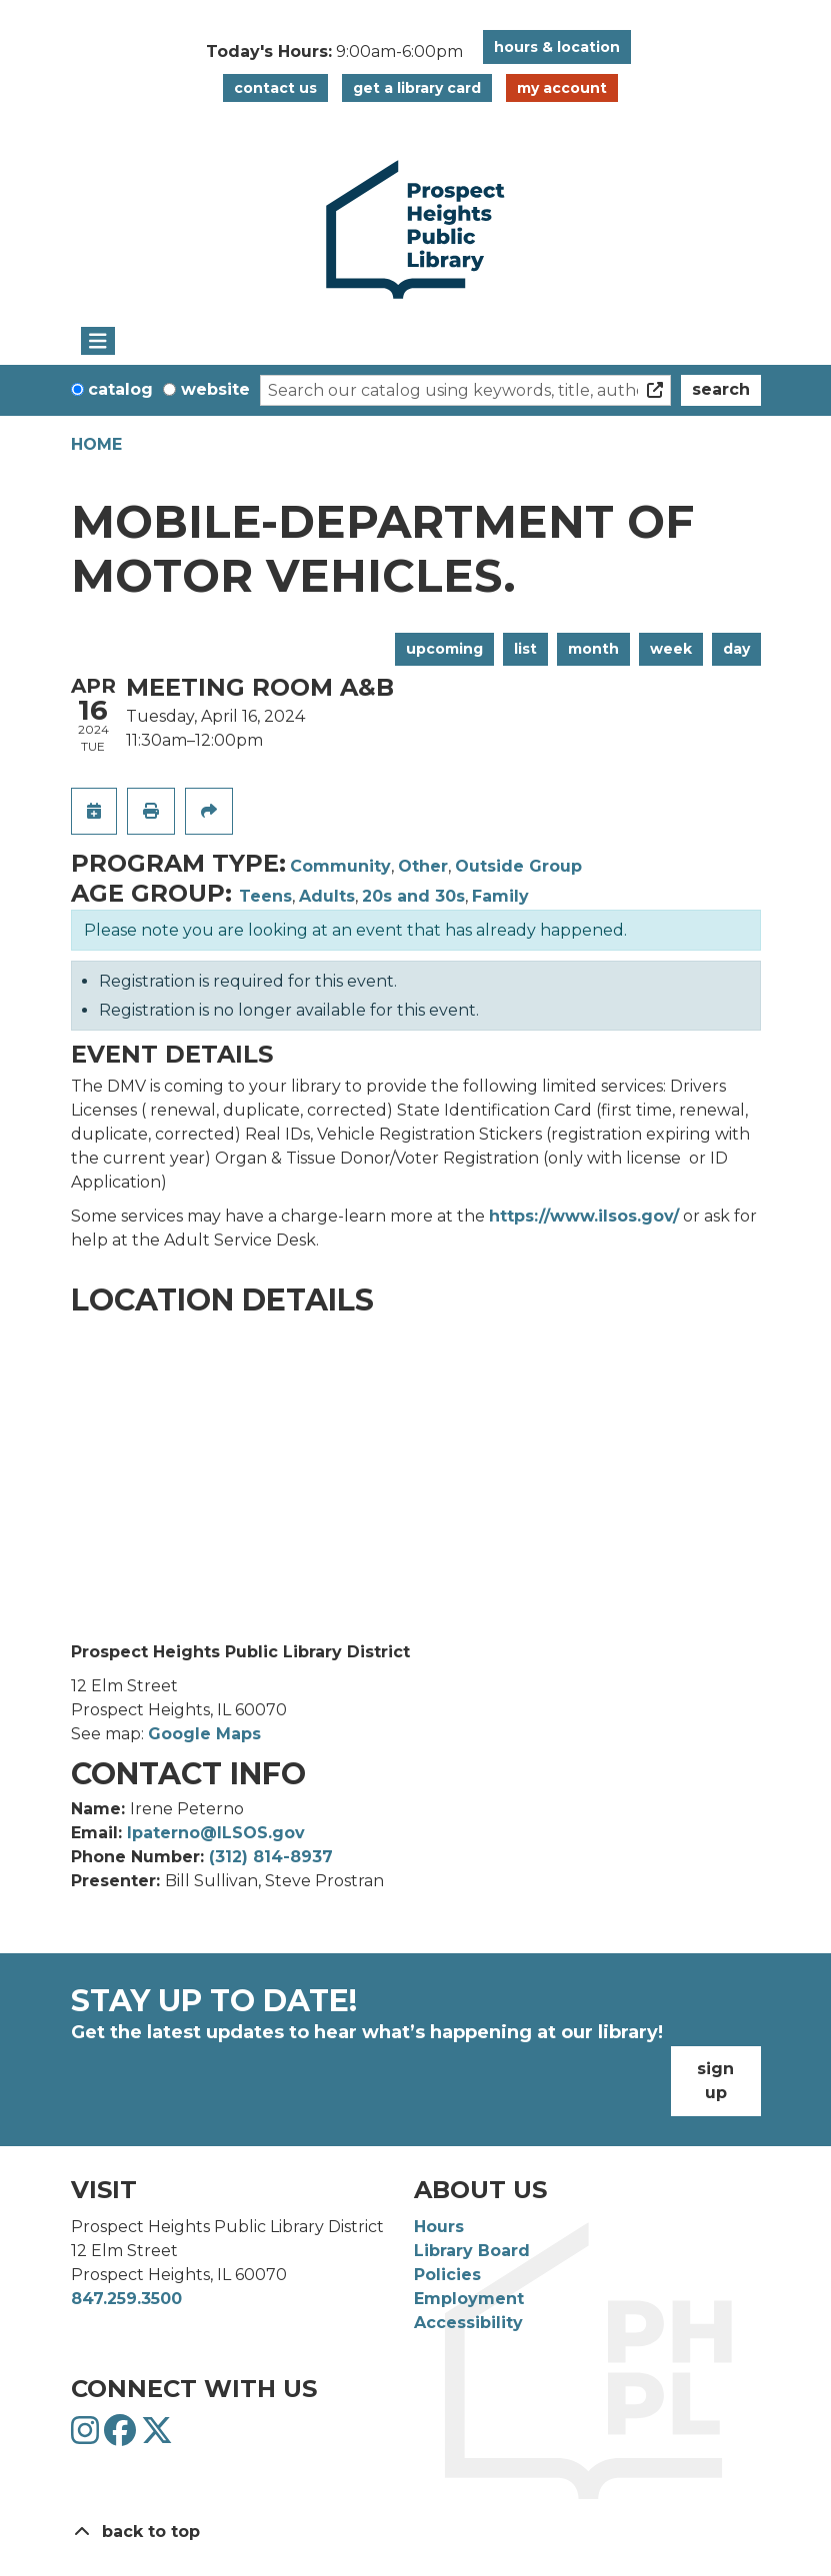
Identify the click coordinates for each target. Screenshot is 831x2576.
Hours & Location (557, 47)
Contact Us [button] (275, 88)
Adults (327, 896)
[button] (334, 52)
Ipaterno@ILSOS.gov (216, 1832)
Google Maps (204, 1733)
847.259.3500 (126, 2298)
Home (96, 444)
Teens (265, 896)
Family (500, 896)
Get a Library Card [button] (417, 88)
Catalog (120, 389)
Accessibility (468, 2322)
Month (593, 649)
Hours (439, 2226)
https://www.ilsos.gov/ (584, 1216)
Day (736, 649)
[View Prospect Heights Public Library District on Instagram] (87, 2436)
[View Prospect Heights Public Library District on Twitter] (157, 2436)
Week (671, 649)
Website (215, 389)
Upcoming (444, 649)
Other (423, 866)
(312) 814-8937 (271, 1856)
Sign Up (715, 2080)
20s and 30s (413, 896)
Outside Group (518, 866)
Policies (447, 2274)
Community (340, 866)
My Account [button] (562, 88)
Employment (469, 2298)
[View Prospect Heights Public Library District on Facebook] (122, 2436)
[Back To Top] (416, 2532)
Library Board (472, 2250)
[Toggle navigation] (98, 341)
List (525, 649)
